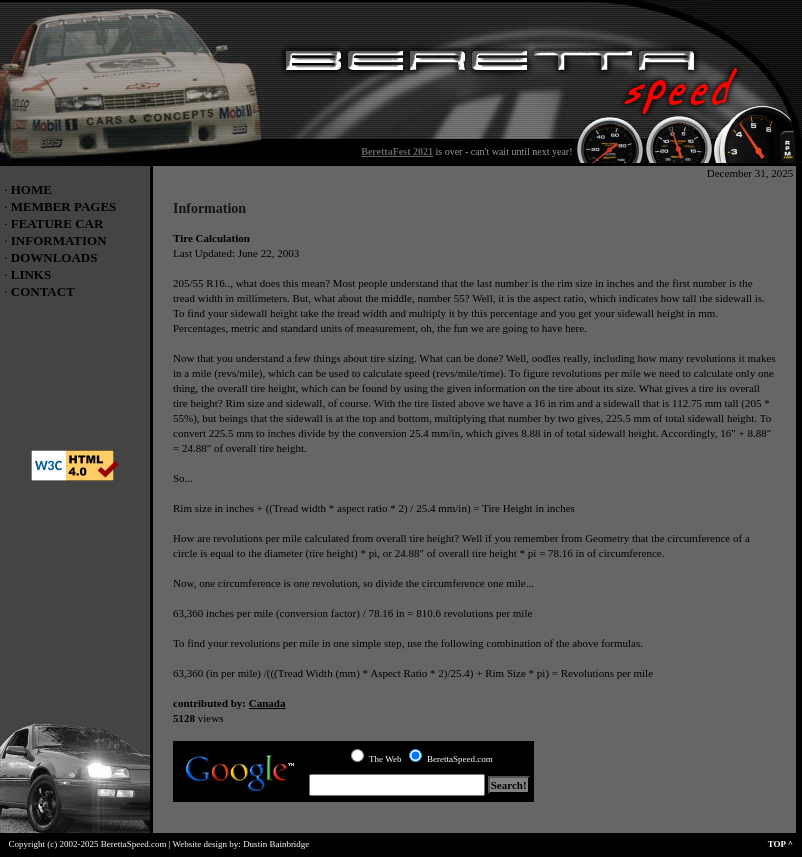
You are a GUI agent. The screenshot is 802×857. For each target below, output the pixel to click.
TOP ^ (785, 844)
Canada (267, 703)
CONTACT (43, 291)
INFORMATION (59, 240)
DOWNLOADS (54, 257)
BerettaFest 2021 (397, 151)
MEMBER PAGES (64, 206)
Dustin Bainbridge (276, 844)
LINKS (31, 274)
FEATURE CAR (57, 223)
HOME (31, 189)
